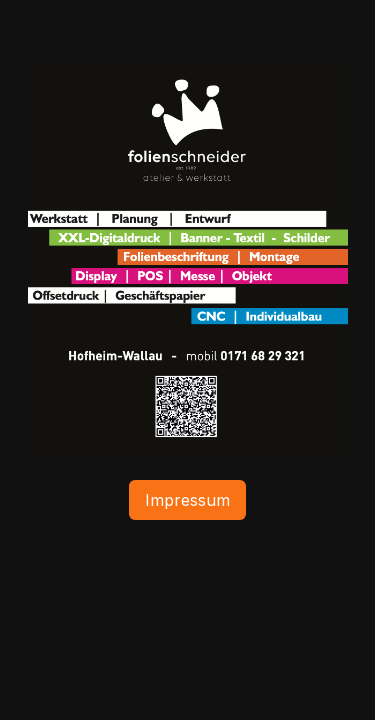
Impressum (187, 500)
